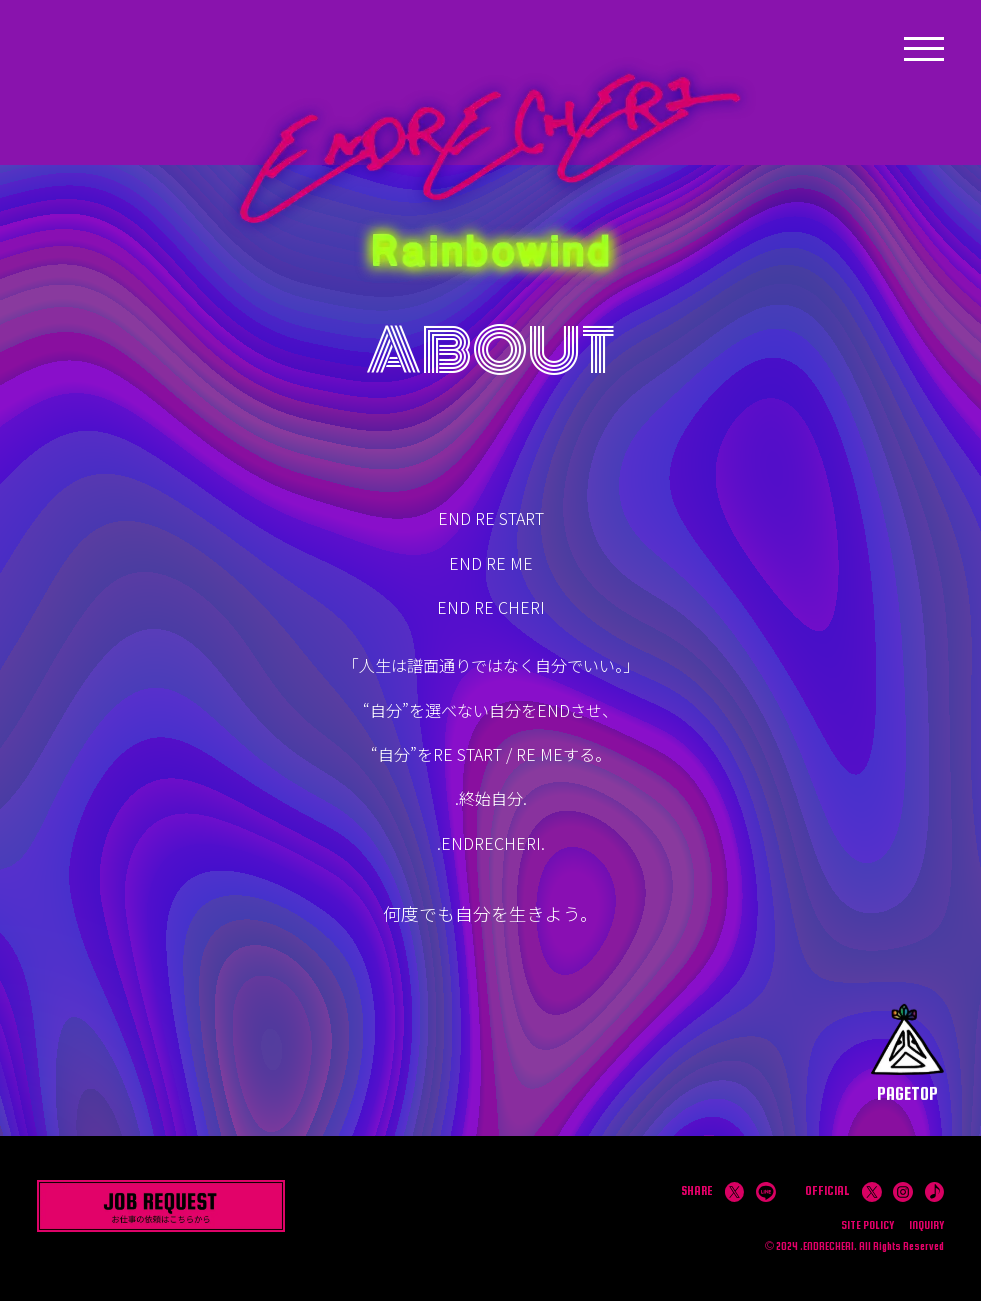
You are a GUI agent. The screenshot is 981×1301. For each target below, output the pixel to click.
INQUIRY (926, 1225)
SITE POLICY (867, 1225)
